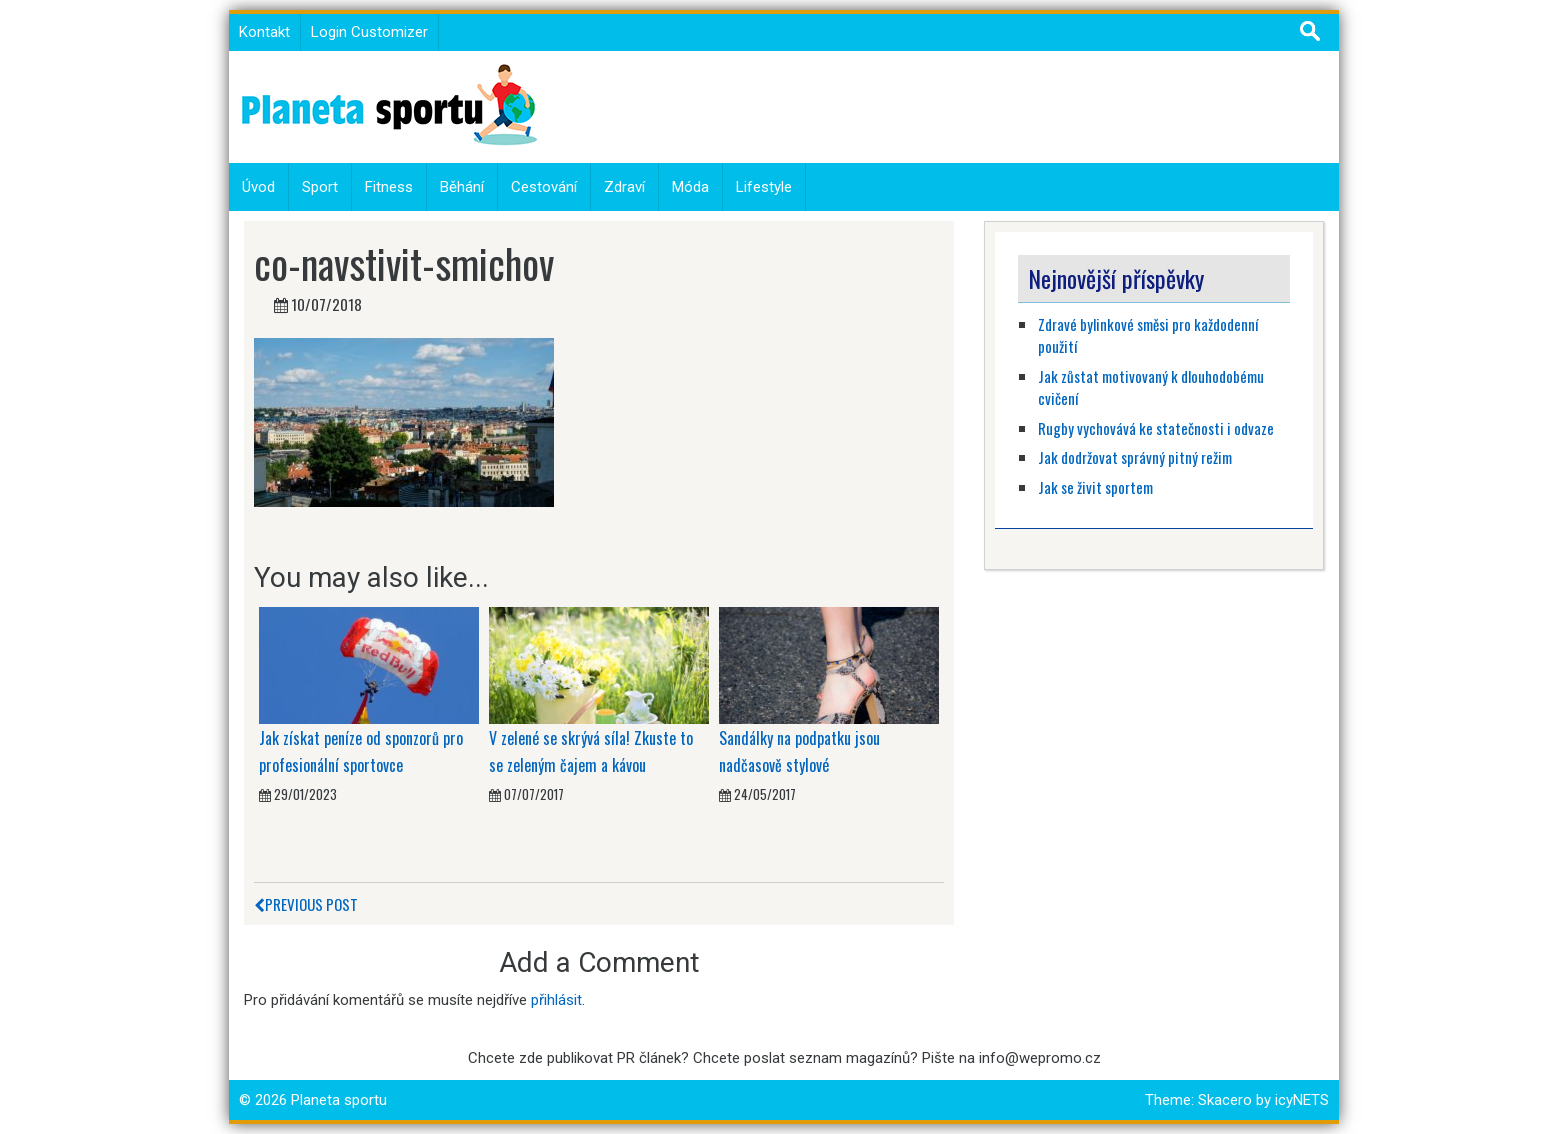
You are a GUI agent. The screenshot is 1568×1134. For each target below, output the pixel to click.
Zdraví (624, 187)
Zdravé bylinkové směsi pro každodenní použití (1148, 335)
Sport (320, 187)
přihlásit (556, 1000)
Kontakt (264, 32)
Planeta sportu (339, 1100)
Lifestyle (764, 187)
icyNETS (1302, 1100)
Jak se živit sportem (1097, 487)
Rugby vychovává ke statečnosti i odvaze (1156, 428)
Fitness (389, 187)
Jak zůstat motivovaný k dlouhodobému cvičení (1151, 387)
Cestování (544, 187)
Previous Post (306, 904)
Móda (690, 187)
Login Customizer (369, 32)
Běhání (462, 187)
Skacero (1225, 1100)
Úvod (258, 187)
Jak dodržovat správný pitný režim (1136, 457)
